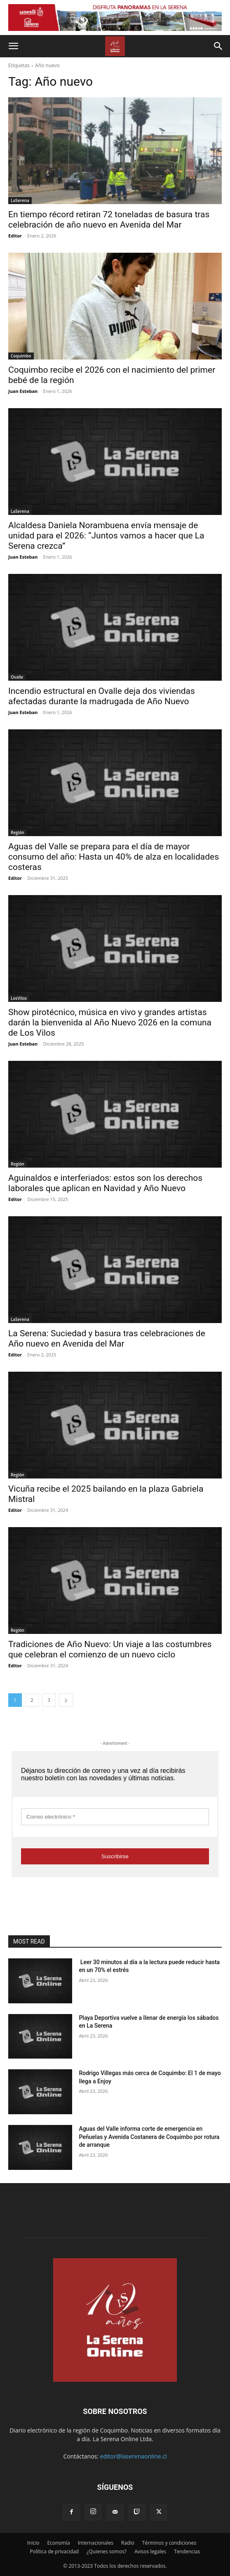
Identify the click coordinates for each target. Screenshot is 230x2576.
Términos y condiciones (169, 2542)
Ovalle (17, 677)
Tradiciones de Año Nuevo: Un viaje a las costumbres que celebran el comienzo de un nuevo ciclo (109, 1649)
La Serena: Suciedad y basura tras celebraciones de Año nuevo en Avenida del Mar (106, 1338)
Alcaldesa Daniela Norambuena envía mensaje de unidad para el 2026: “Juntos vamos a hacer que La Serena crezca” (106, 535)
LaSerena (20, 200)
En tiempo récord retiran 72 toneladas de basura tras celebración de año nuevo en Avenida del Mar (108, 219)
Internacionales (95, 2542)
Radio (127, 2542)
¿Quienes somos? (107, 2551)
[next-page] (66, 1700)
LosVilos (19, 998)
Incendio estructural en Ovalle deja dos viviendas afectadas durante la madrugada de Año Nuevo (101, 696)
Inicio (33, 2542)
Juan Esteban (23, 391)
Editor (15, 236)
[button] (13, 46)
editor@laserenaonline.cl (133, 2456)
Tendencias (187, 2551)
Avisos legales (150, 2551)
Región (17, 832)
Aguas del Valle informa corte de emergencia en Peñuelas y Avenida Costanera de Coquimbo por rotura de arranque (149, 2136)
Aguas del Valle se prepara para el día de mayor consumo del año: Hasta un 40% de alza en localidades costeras (113, 856)
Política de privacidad (54, 2551)
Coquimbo (21, 356)
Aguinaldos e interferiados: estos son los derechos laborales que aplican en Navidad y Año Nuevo (105, 1183)
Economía (58, 2542)
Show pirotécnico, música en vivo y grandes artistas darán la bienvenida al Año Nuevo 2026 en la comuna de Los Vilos (109, 1022)
